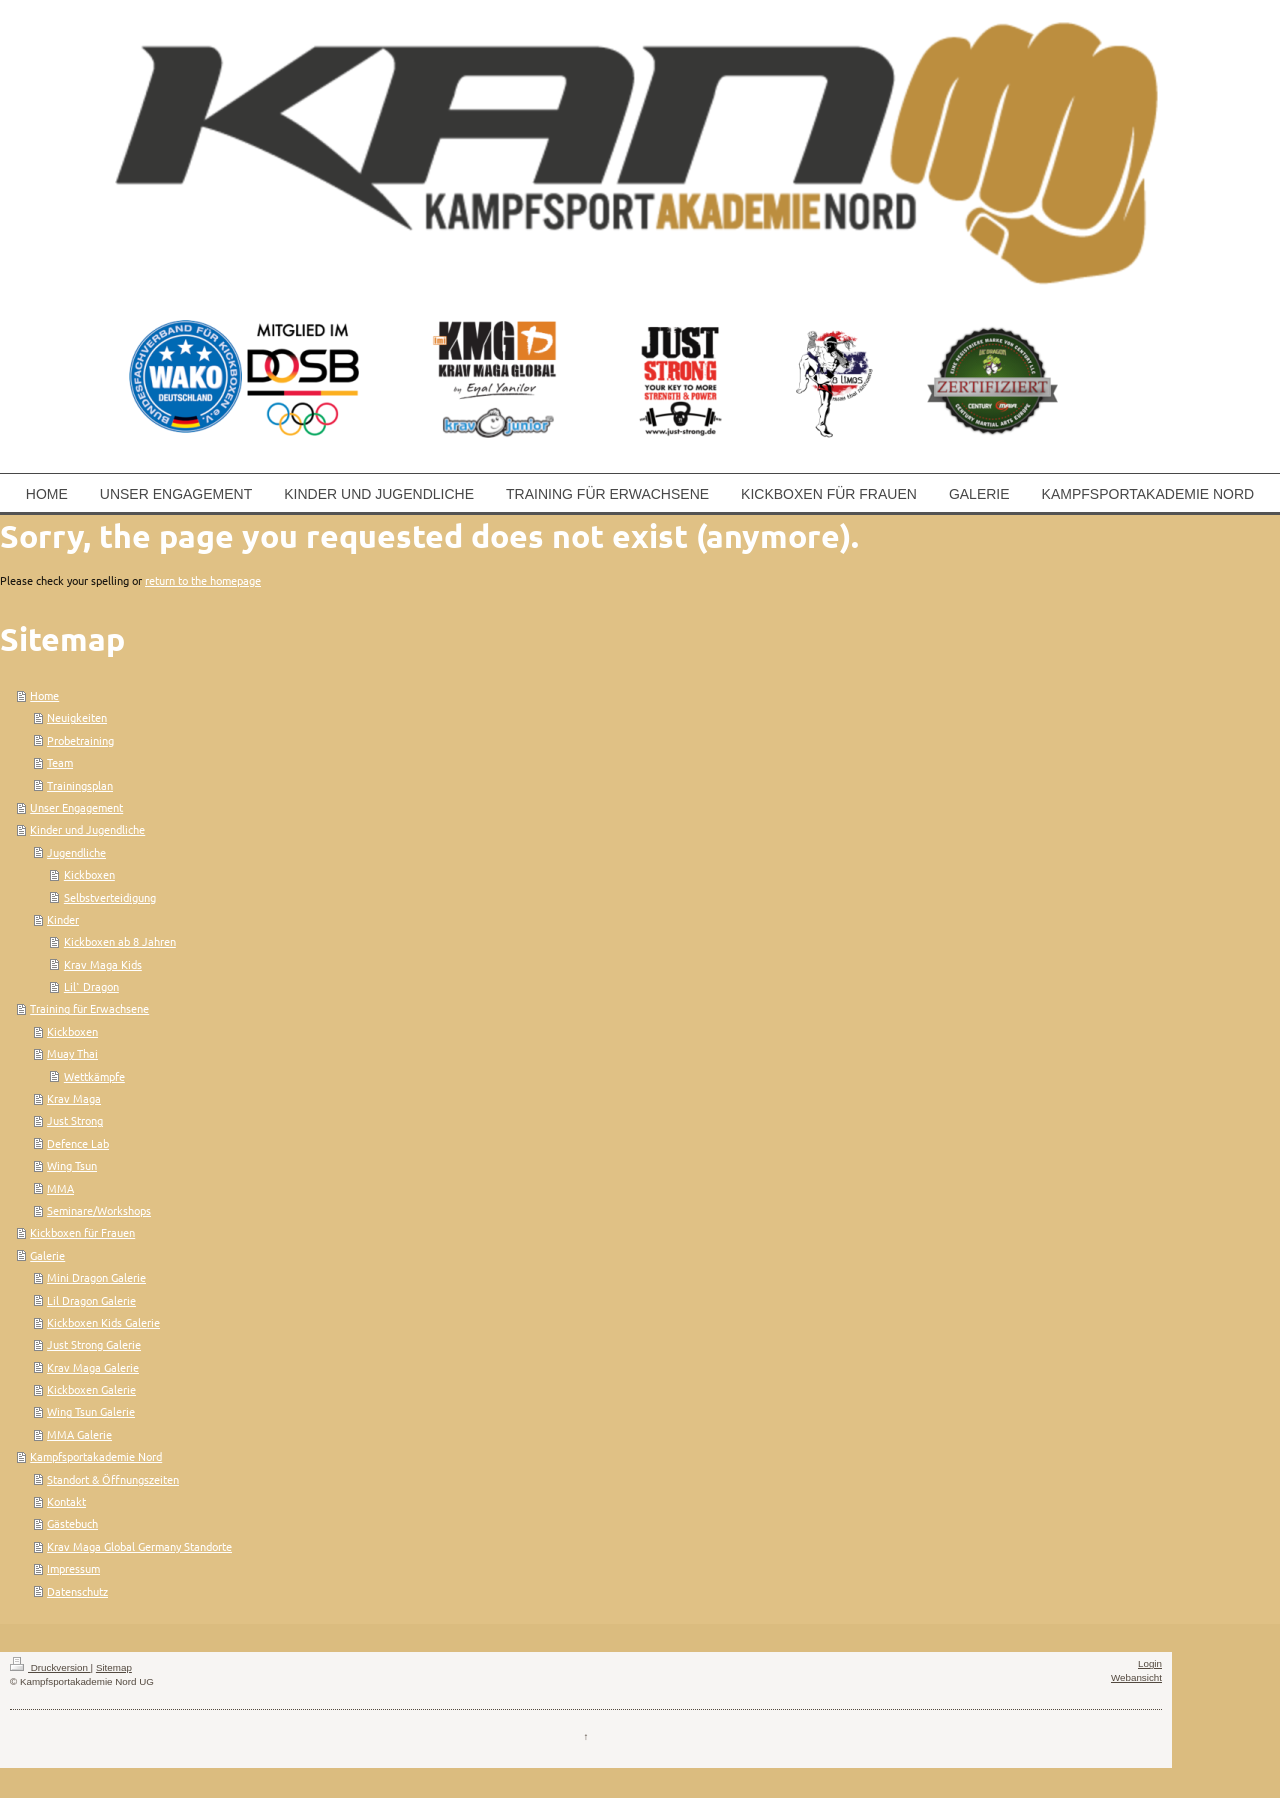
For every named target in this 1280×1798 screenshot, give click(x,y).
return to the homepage (203, 580)
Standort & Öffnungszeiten (113, 1479)
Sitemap (114, 1667)
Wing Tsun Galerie (91, 1411)
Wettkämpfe (94, 1076)
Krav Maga (74, 1098)
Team (60, 762)
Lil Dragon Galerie (91, 1300)
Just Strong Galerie (94, 1344)
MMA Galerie (79, 1434)
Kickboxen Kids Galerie (103, 1322)
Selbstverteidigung (110, 897)
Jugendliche (76, 852)
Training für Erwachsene (89, 1008)
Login (1150, 1663)
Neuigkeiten (77, 717)
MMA (60, 1188)
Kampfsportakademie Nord (96, 1456)
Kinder (63, 919)
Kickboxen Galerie (91, 1389)
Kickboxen (89, 874)
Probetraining (80, 740)
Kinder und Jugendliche (87, 829)
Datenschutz (77, 1591)
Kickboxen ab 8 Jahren (120, 941)
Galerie (47, 1255)
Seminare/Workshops (99, 1210)
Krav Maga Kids (103, 964)
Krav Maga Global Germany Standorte (139, 1546)
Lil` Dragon (91, 986)
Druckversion (50, 1667)
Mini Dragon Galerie (96, 1277)
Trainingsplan (80, 785)
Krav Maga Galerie (93, 1367)
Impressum (73, 1568)
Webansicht (1136, 1677)
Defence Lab (78, 1143)
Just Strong (75, 1120)
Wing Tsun (72, 1165)
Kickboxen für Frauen (82, 1232)
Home (44, 695)
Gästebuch (72, 1523)
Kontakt (66, 1501)
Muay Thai (72, 1053)
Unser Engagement (76, 807)
